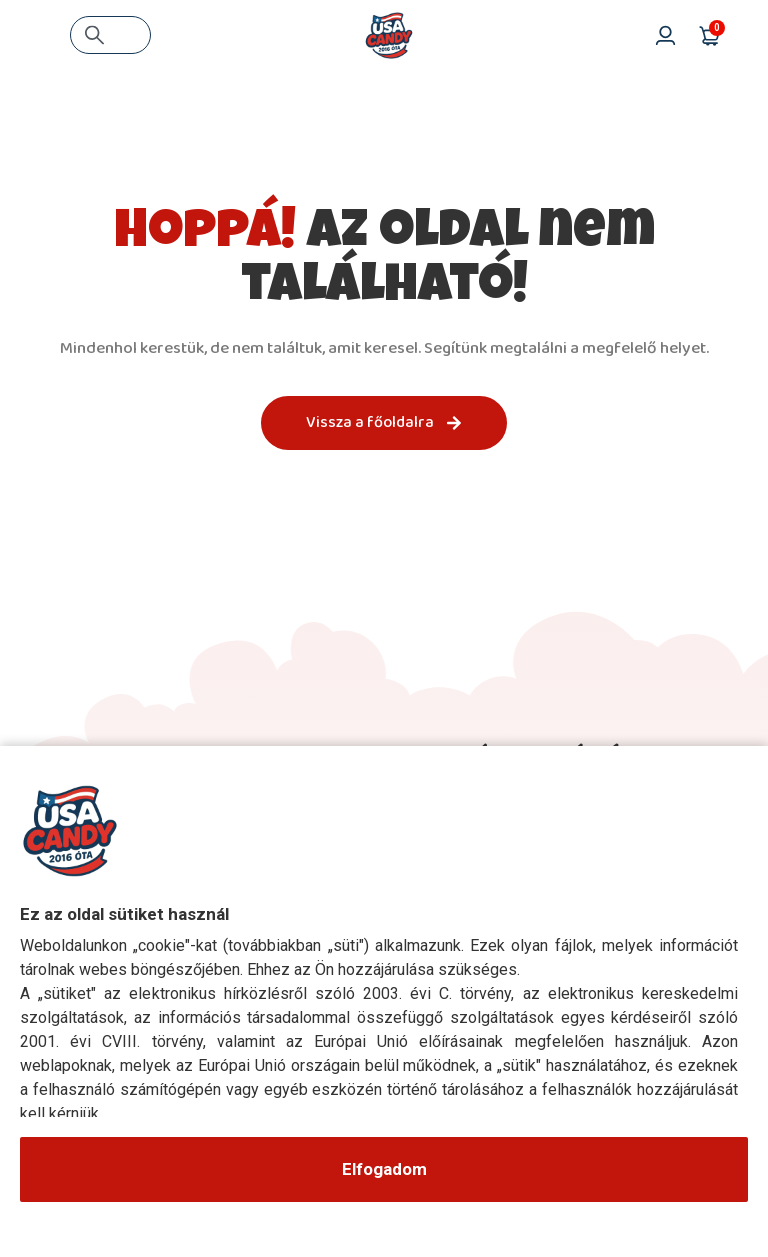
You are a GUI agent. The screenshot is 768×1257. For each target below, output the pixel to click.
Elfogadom (384, 1169)
